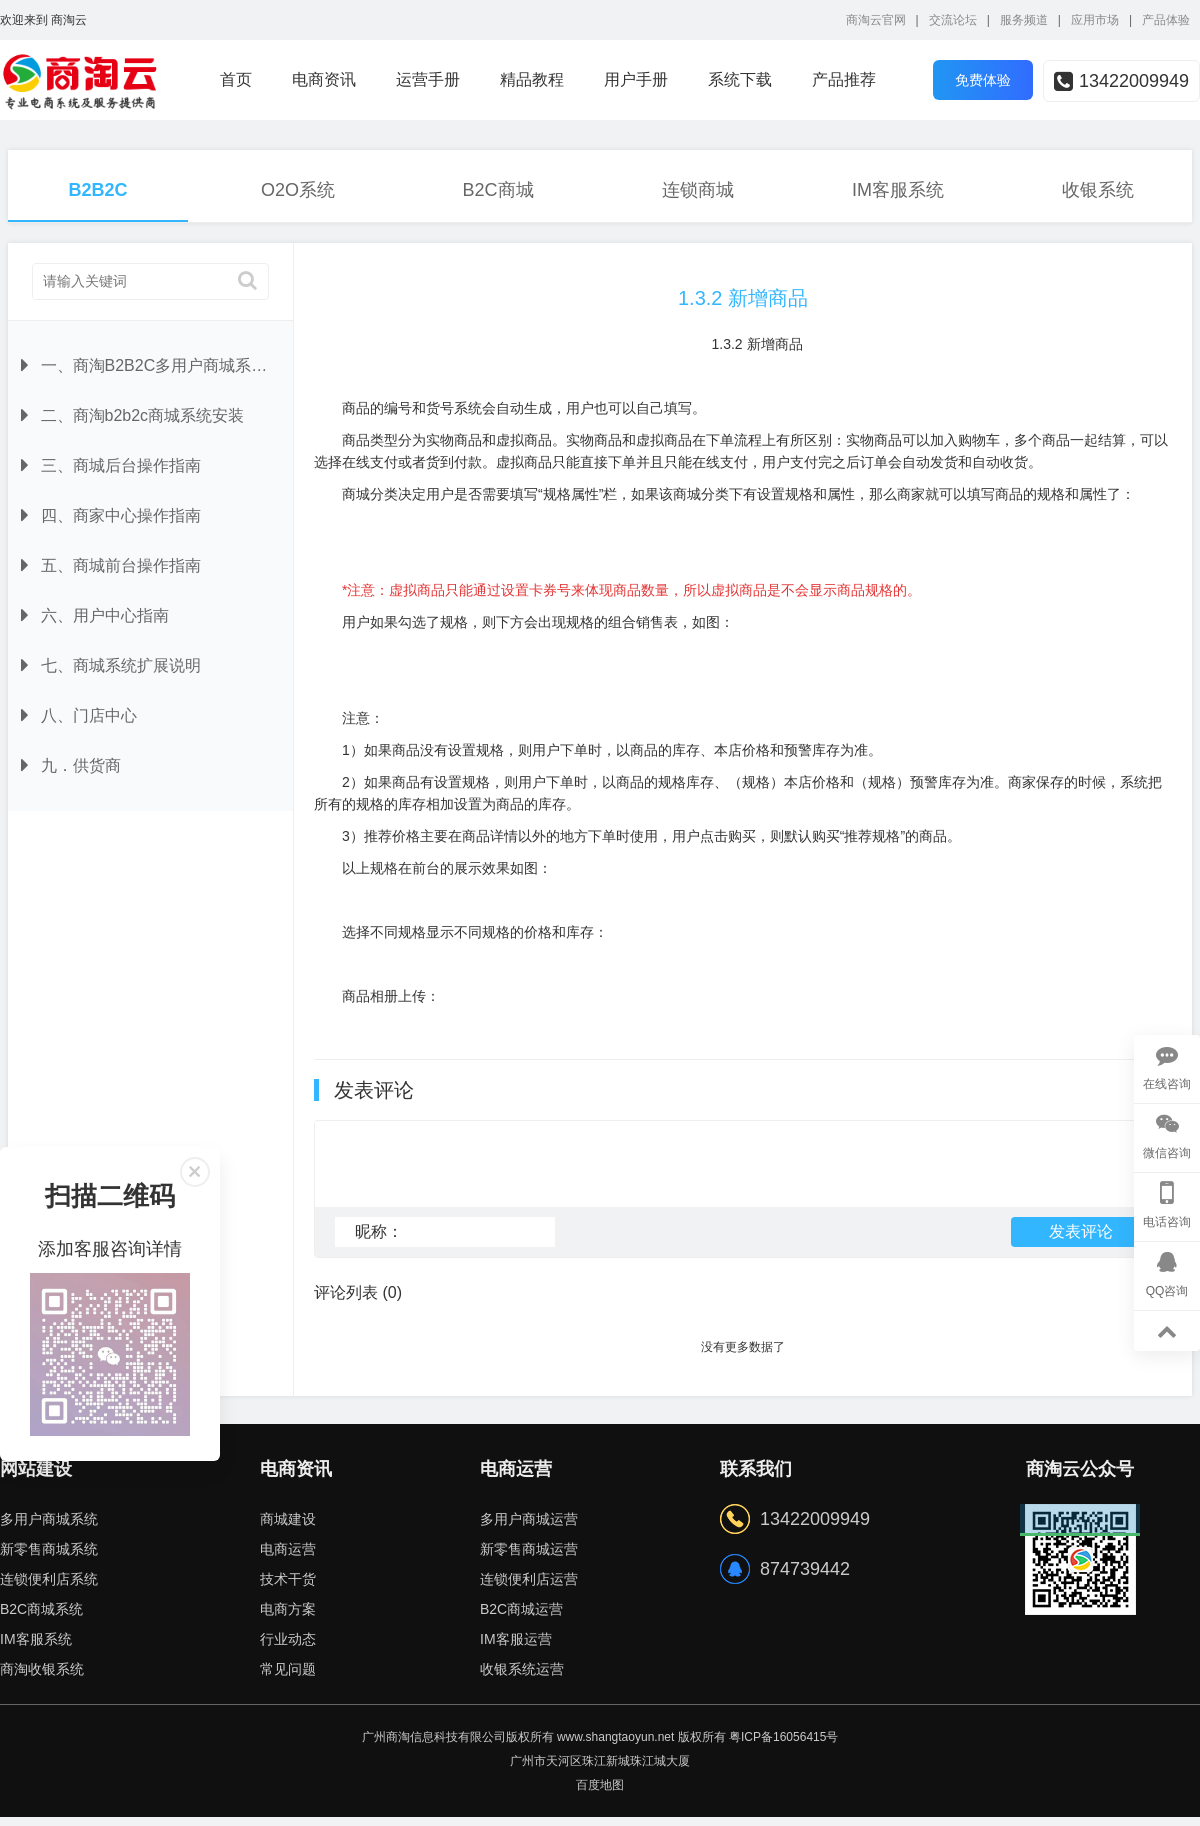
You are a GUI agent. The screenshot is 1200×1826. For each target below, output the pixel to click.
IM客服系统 (898, 190)
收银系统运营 (522, 1678)
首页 (236, 79)
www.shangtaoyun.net (615, 1746)
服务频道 (1024, 20)
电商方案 (288, 1618)
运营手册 (428, 79)
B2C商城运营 (521, 1618)
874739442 (805, 1578)
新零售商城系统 (49, 1558)
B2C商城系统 (41, 1618)
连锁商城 (698, 190)
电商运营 (288, 1558)
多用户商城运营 (529, 1528)
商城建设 (288, 1528)
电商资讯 (324, 79)
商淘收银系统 (42, 1678)
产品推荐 (844, 79)
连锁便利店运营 (529, 1588)
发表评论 (1081, 1240)
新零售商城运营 (529, 1558)
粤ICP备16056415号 (783, 1746)
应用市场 (1095, 20)
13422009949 (1121, 81)
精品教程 (532, 79)
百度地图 (600, 1794)
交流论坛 (953, 20)
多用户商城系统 (49, 1528)
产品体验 (1166, 20)
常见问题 (288, 1678)
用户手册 (636, 79)
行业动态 (288, 1648)
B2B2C (97, 190)
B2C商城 (497, 190)
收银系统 (1098, 190)
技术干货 (288, 1588)
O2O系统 (298, 190)
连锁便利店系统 (49, 1588)
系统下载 (740, 79)
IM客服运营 (516, 1648)
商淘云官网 (876, 20)
